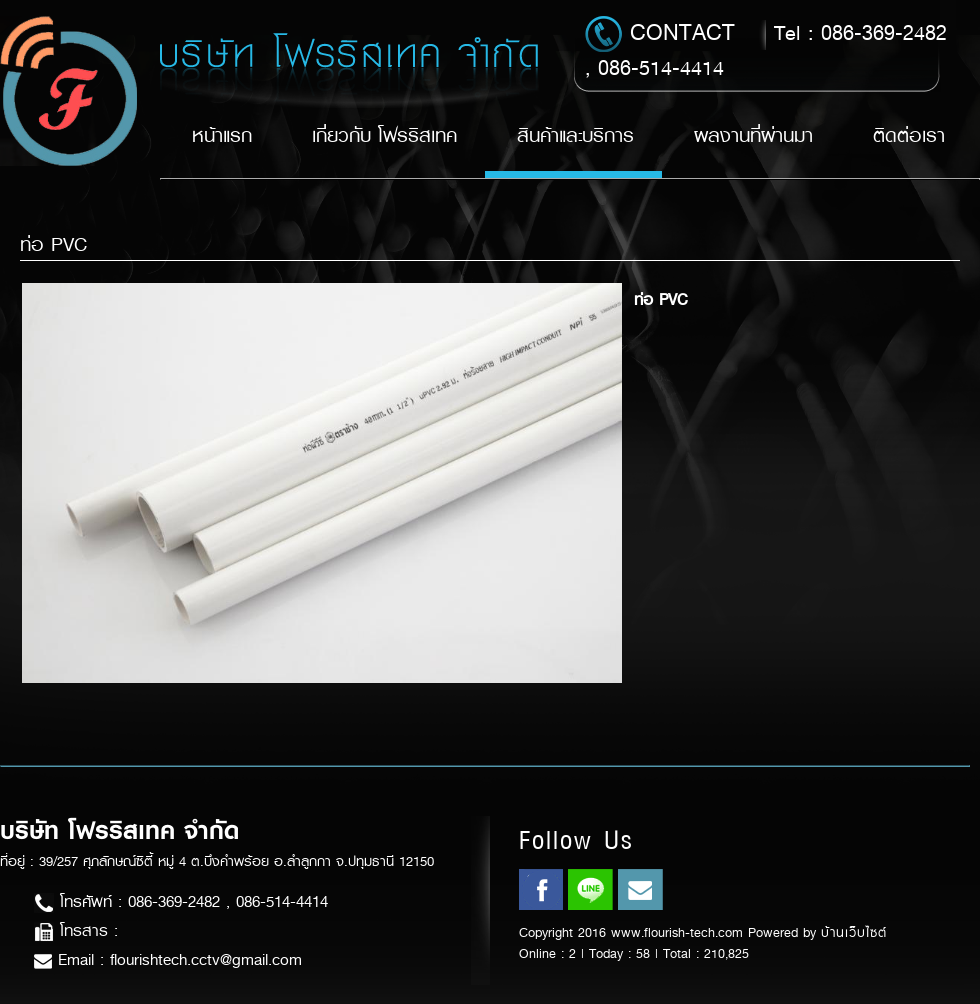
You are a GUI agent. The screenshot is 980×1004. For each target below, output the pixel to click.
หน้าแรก (222, 135)
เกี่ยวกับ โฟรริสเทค (384, 135)
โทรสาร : (76, 930)
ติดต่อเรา (909, 135)
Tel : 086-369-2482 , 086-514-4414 (766, 49)
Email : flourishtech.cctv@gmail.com (168, 959)
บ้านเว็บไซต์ (854, 932)
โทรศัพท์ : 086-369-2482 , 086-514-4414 (181, 901)
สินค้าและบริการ (575, 135)
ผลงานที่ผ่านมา (753, 135)
